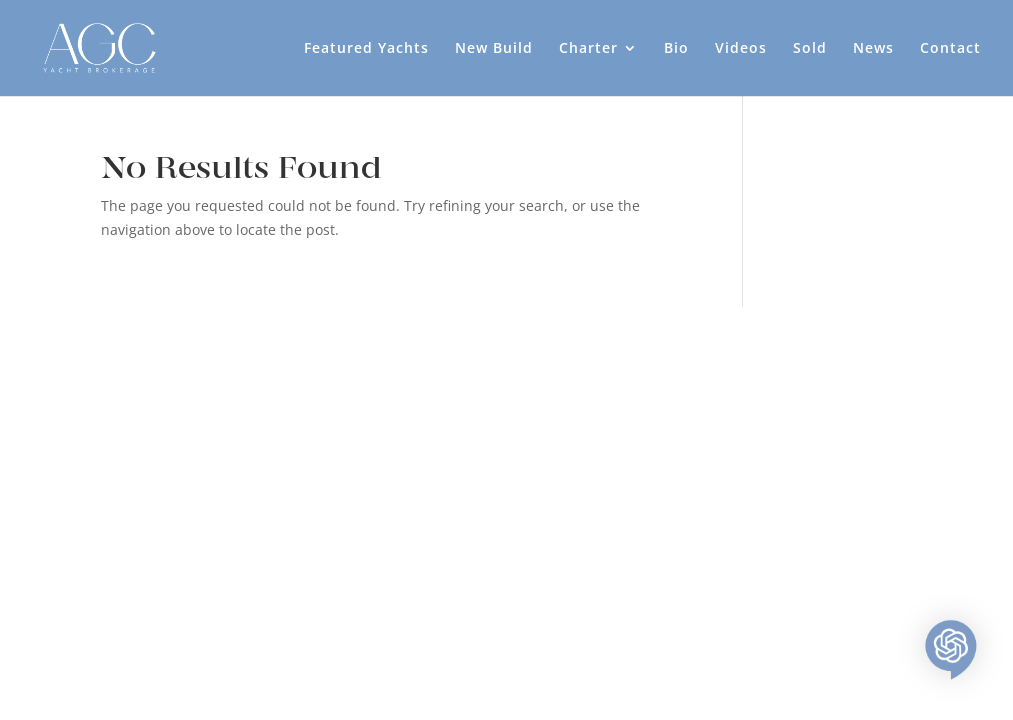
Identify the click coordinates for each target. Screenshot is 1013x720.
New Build (494, 49)
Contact (950, 49)
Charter (588, 49)
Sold (810, 49)
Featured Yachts (366, 49)
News (873, 49)
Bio (676, 49)
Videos (741, 49)
